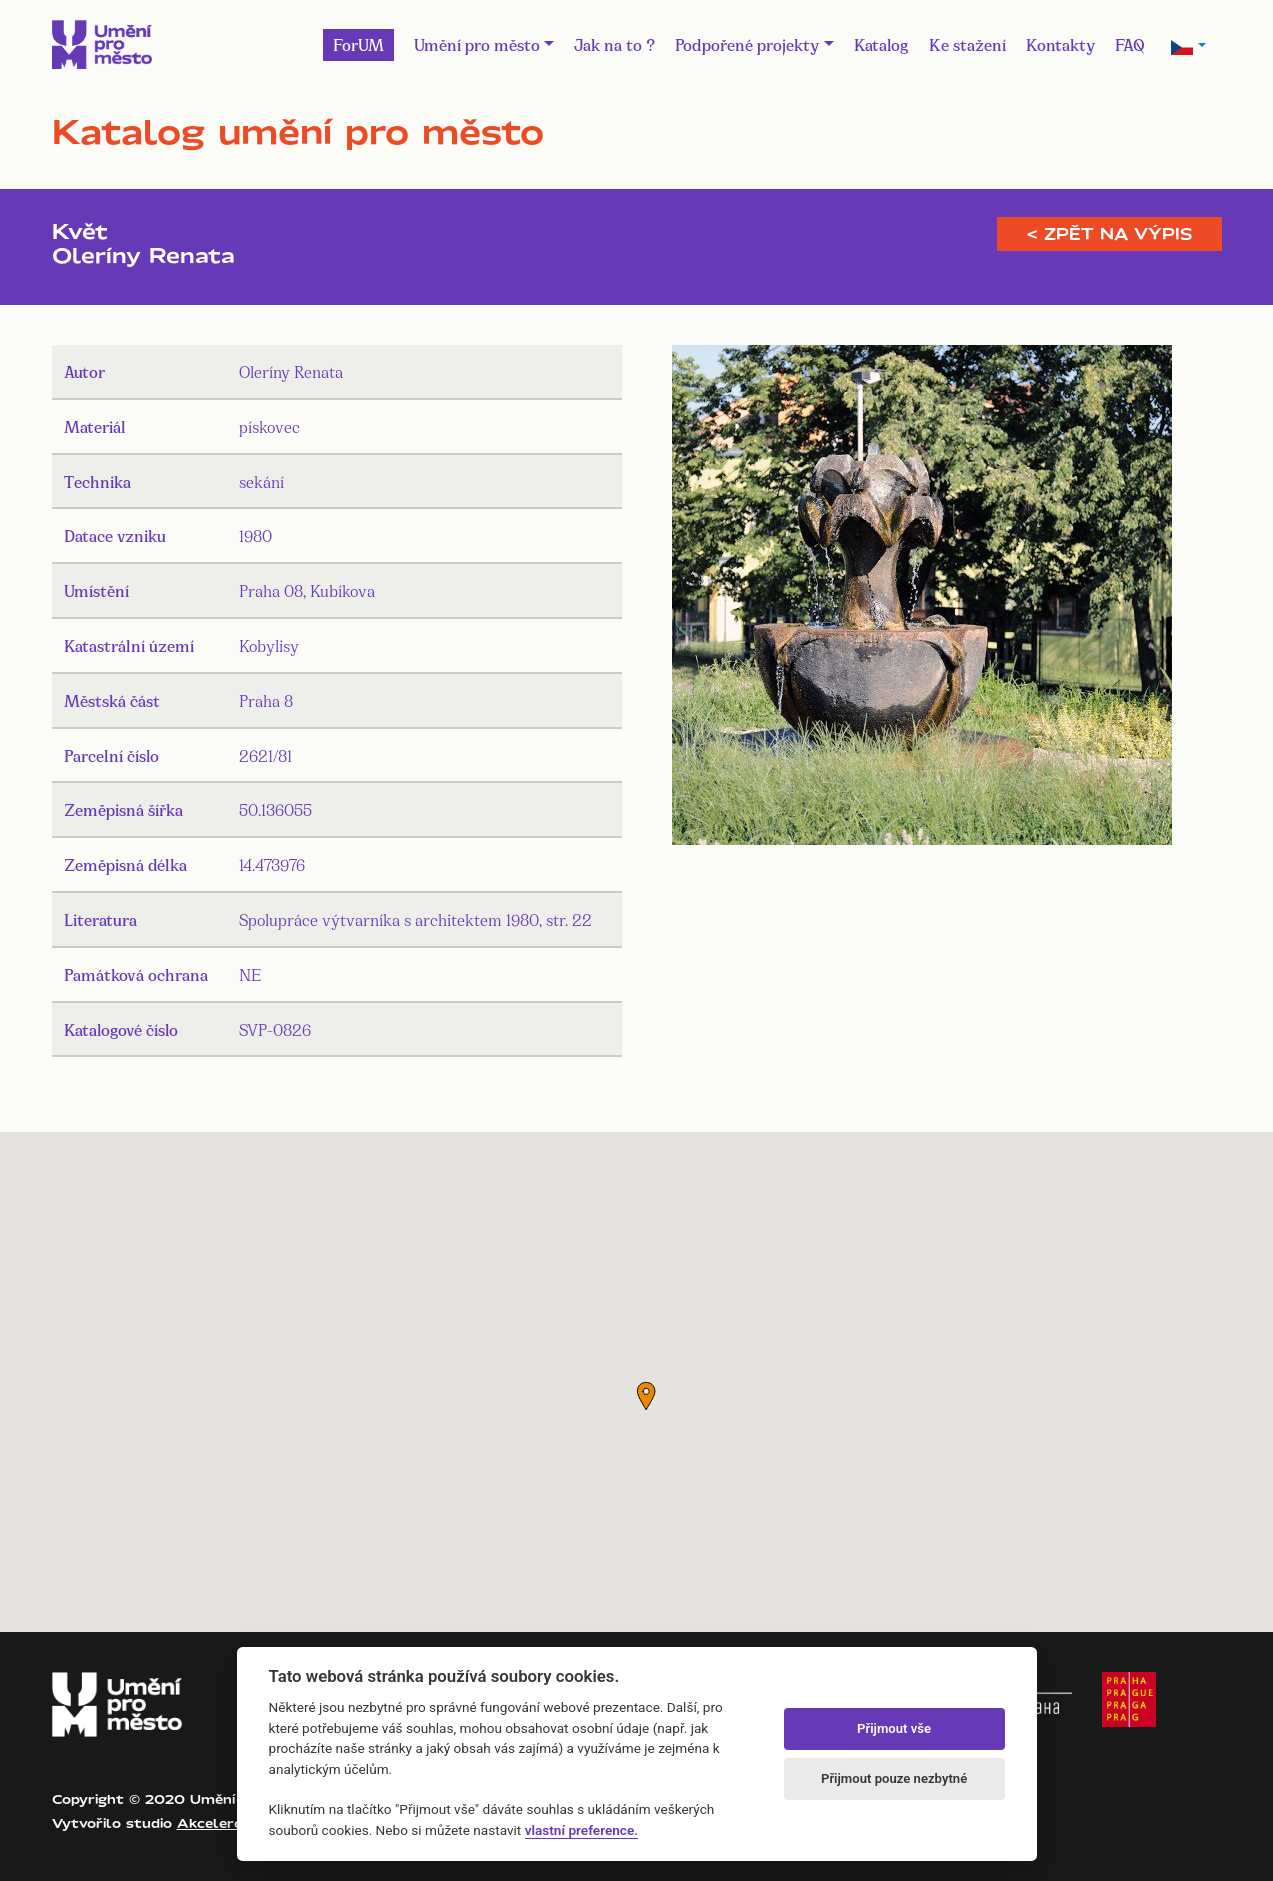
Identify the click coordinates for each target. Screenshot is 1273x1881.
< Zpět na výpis (1109, 234)
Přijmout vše (894, 1728)
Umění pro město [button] (477, 43)
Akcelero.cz (219, 1823)
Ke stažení (967, 43)
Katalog (881, 43)
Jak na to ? (614, 43)
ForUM (358, 43)
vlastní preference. (581, 1830)
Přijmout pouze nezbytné (894, 1778)
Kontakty (1060, 43)
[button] (646, 1396)
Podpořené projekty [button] (747, 43)
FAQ (1130, 43)
